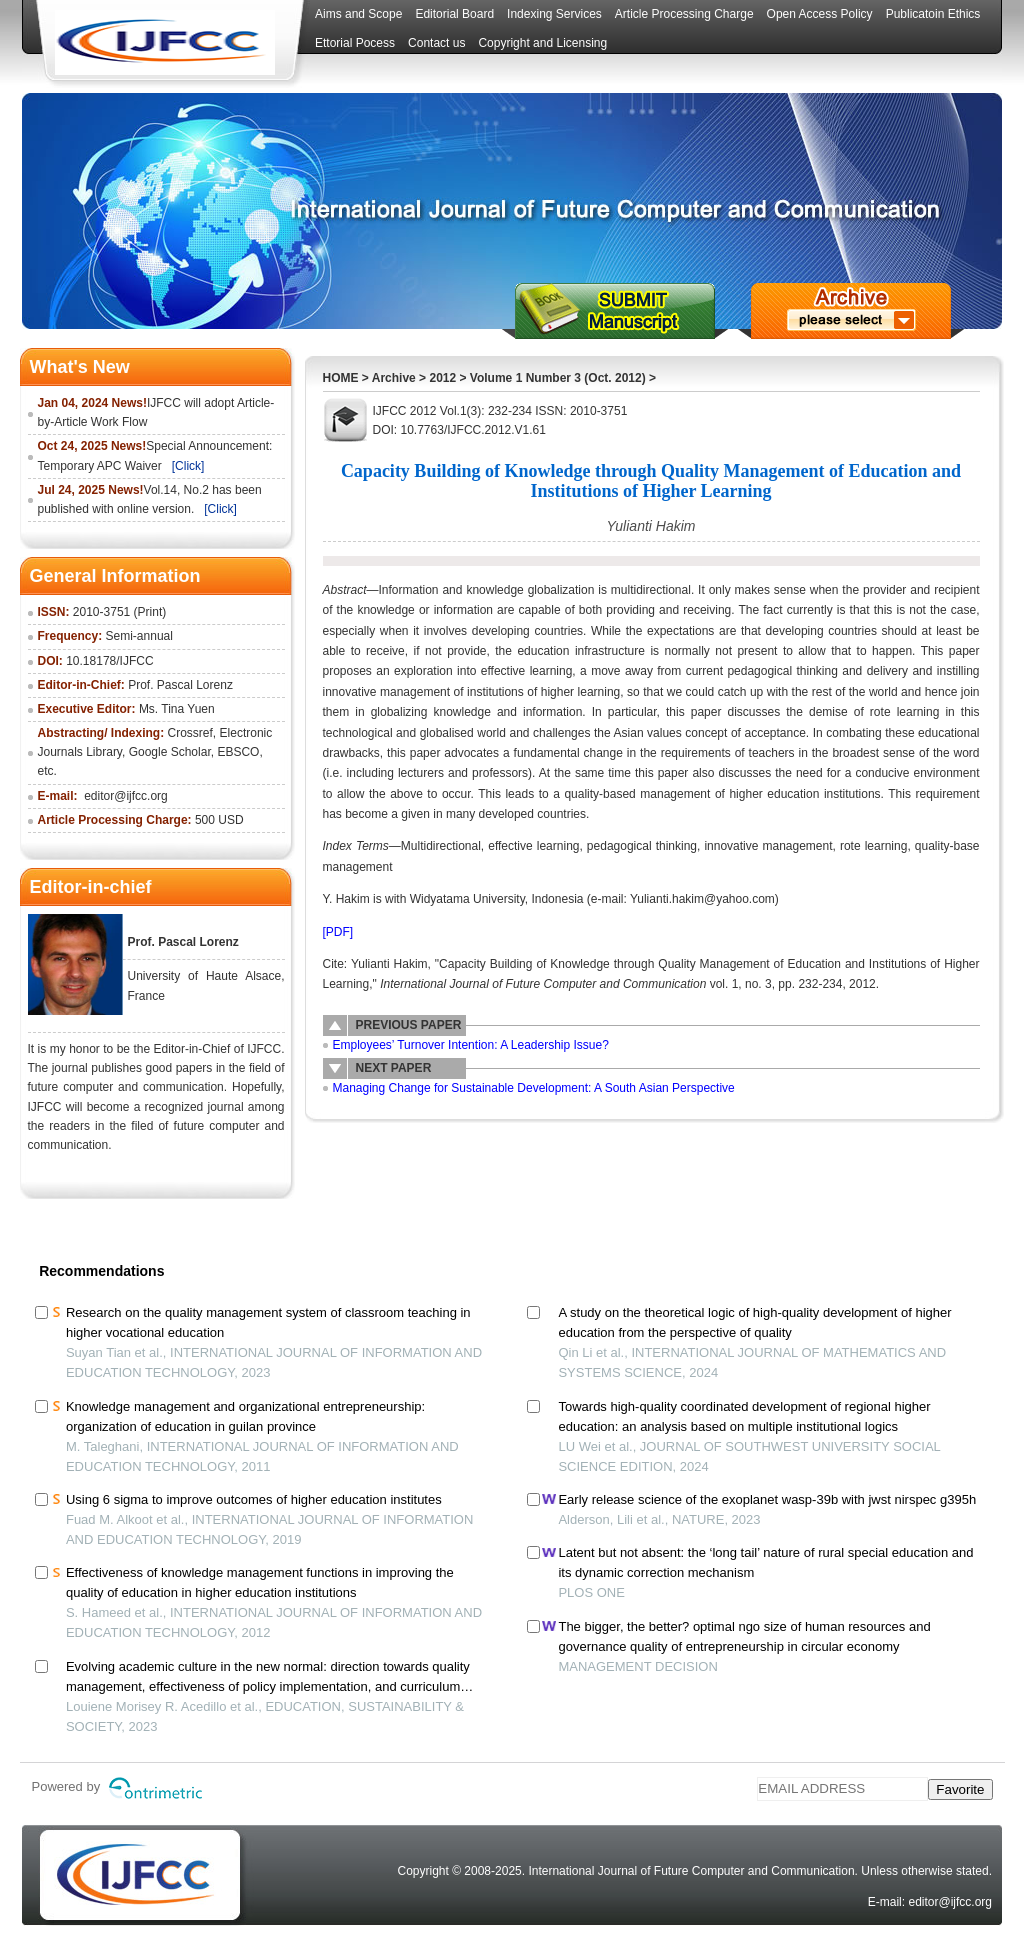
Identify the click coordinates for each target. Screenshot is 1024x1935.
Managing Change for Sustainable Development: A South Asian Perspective (534, 1088)
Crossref (190, 733)
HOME (341, 378)
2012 (442, 378)
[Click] (188, 466)
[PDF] (338, 932)
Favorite (960, 1789)
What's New (80, 367)
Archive (394, 378)
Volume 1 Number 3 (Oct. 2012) (558, 378)
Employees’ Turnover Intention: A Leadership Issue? (471, 1045)
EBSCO (238, 752)
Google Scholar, (171, 752)
